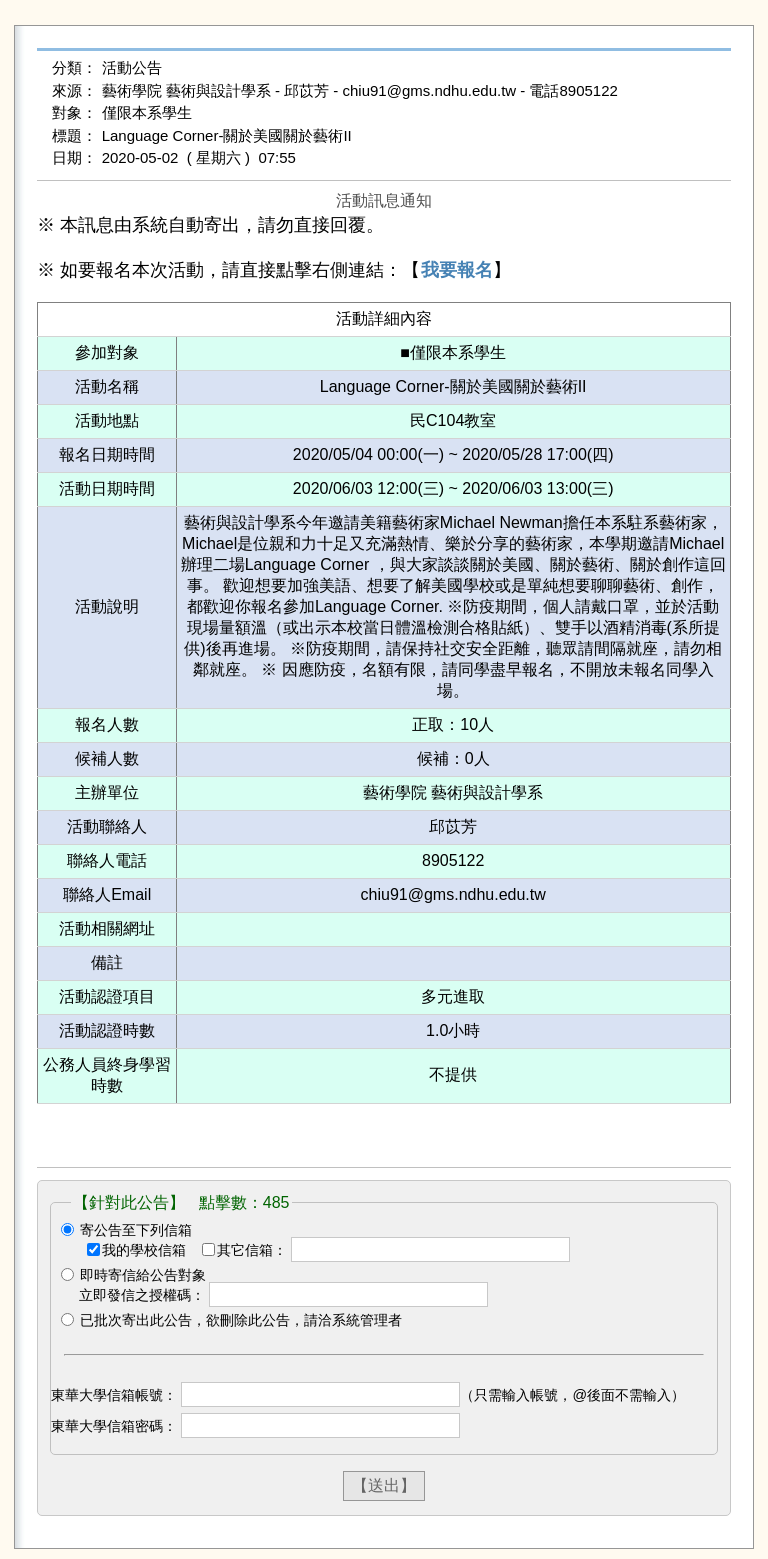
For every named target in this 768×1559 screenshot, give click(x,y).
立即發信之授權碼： (142, 1295)
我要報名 (457, 270)
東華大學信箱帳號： (114, 1395)
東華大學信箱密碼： (114, 1426)
